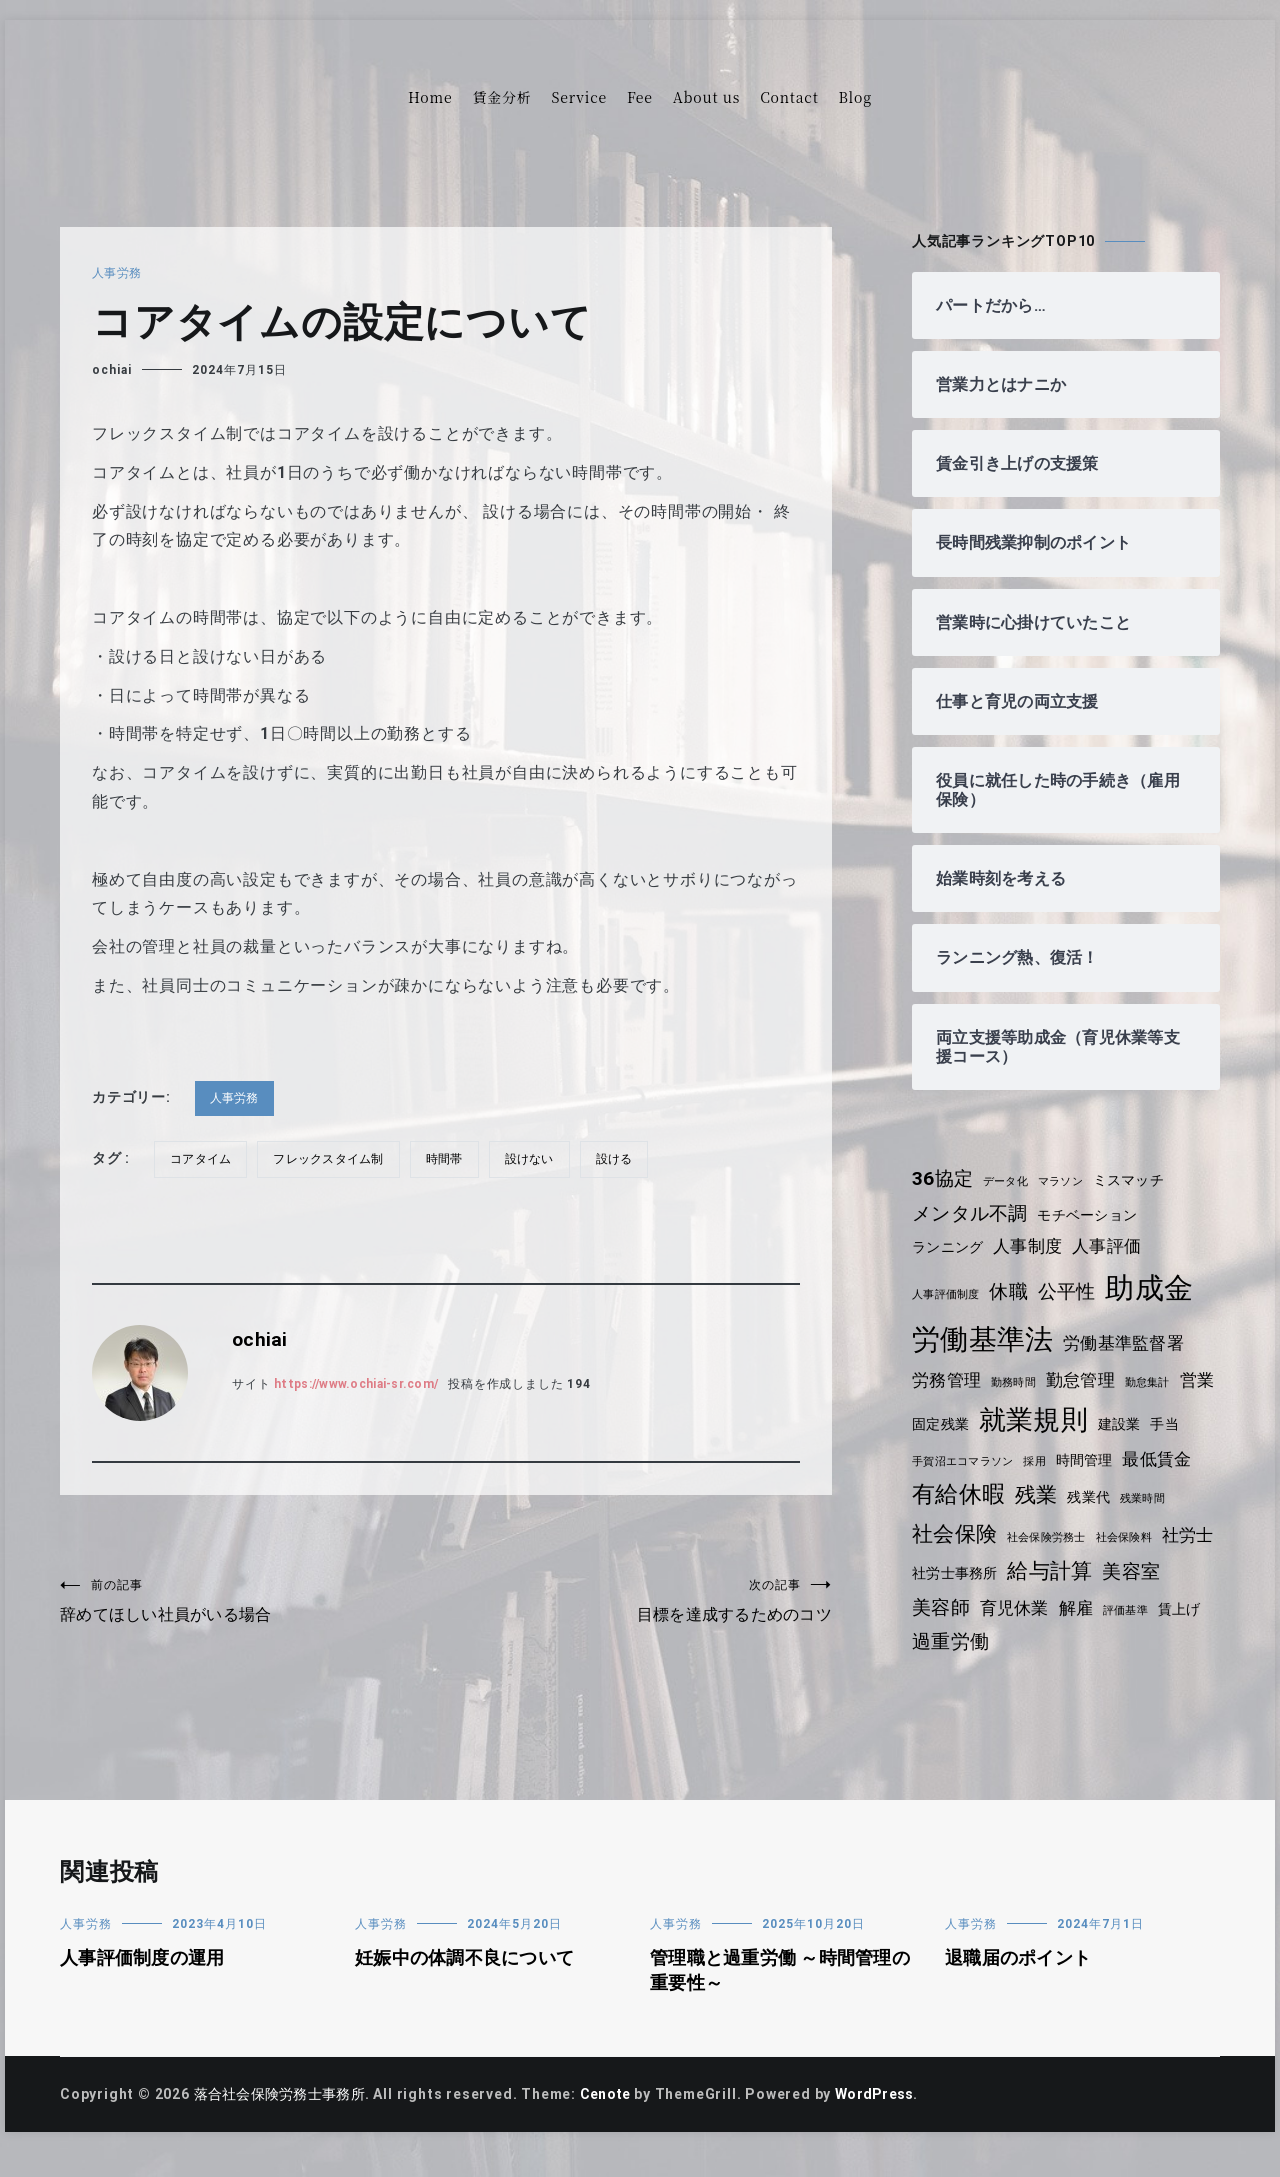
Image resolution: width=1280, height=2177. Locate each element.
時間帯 (452, 1159)
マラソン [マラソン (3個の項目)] (1065, 1181)
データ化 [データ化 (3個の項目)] (1008, 1181)
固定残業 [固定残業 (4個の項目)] (986, 1424)
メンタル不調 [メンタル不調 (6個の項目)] (971, 1213)
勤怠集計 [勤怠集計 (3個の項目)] (1154, 1382)
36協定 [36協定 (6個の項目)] (943, 1178)
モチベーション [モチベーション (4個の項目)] (1093, 1215)
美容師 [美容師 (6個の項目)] (1107, 1600)
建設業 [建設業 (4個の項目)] (1169, 1424)
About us (706, 97)
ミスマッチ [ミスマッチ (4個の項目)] (1136, 1180)
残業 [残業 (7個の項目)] (1120, 1493)
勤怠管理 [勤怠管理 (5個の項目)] (1085, 1380)
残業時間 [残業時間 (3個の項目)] (935, 1535)
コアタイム (202, 1159)
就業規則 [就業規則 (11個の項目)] (1081, 1420)
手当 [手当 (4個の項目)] (927, 1458)
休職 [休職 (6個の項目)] (1013, 1291)
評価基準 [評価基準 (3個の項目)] (1061, 1636)
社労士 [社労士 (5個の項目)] (1007, 1566)
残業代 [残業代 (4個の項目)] (1173, 1495)
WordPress (886, 2119)
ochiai (112, 370)
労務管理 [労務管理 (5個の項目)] (947, 1380)
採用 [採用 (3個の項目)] (1079, 1459)
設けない (539, 1159)
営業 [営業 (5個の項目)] (930, 1423)
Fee (640, 97)
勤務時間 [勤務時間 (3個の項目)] (1016, 1382)
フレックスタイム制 (333, 1159)
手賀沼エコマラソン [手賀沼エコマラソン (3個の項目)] (1004, 1459)
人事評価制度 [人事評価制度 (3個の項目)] (947, 1294)
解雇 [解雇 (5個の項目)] (1011, 1634)
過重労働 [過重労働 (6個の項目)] (951, 1666)
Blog (855, 97)
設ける (626, 1159)
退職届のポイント (1020, 1982)
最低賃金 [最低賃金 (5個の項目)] (947, 1494)
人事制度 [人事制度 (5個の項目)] (1031, 1246)
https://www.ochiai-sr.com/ (363, 1384)
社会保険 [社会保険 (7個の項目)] (1012, 1532)
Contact (789, 97)
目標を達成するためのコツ (639, 1602)
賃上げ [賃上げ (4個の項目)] (1117, 1635)
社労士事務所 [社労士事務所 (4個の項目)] (1088, 1567)
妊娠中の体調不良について (468, 1982)
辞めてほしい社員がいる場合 (253, 1602)
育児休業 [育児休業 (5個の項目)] (947, 1634)
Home (430, 97)
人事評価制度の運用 (144, 1982)
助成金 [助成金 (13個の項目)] (1155, 1288)
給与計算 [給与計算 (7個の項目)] (955, 1600)
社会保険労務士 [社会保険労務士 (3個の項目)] (1107, 1535)
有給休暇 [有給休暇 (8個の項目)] (1040, 1492)
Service (579, 97)
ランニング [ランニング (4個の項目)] (949, 1247)
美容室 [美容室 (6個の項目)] (1038, 1600)
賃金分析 (501, 97)
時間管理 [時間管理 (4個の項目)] (1130, 1458)
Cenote (613, 2119)
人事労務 (117, 273)
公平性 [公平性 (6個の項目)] (1071, 1291)
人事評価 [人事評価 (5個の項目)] (1112, 1246)
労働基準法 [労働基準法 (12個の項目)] (984, 1339)
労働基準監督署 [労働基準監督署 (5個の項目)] (1128, 1343)
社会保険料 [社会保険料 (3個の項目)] (941, 1568)
